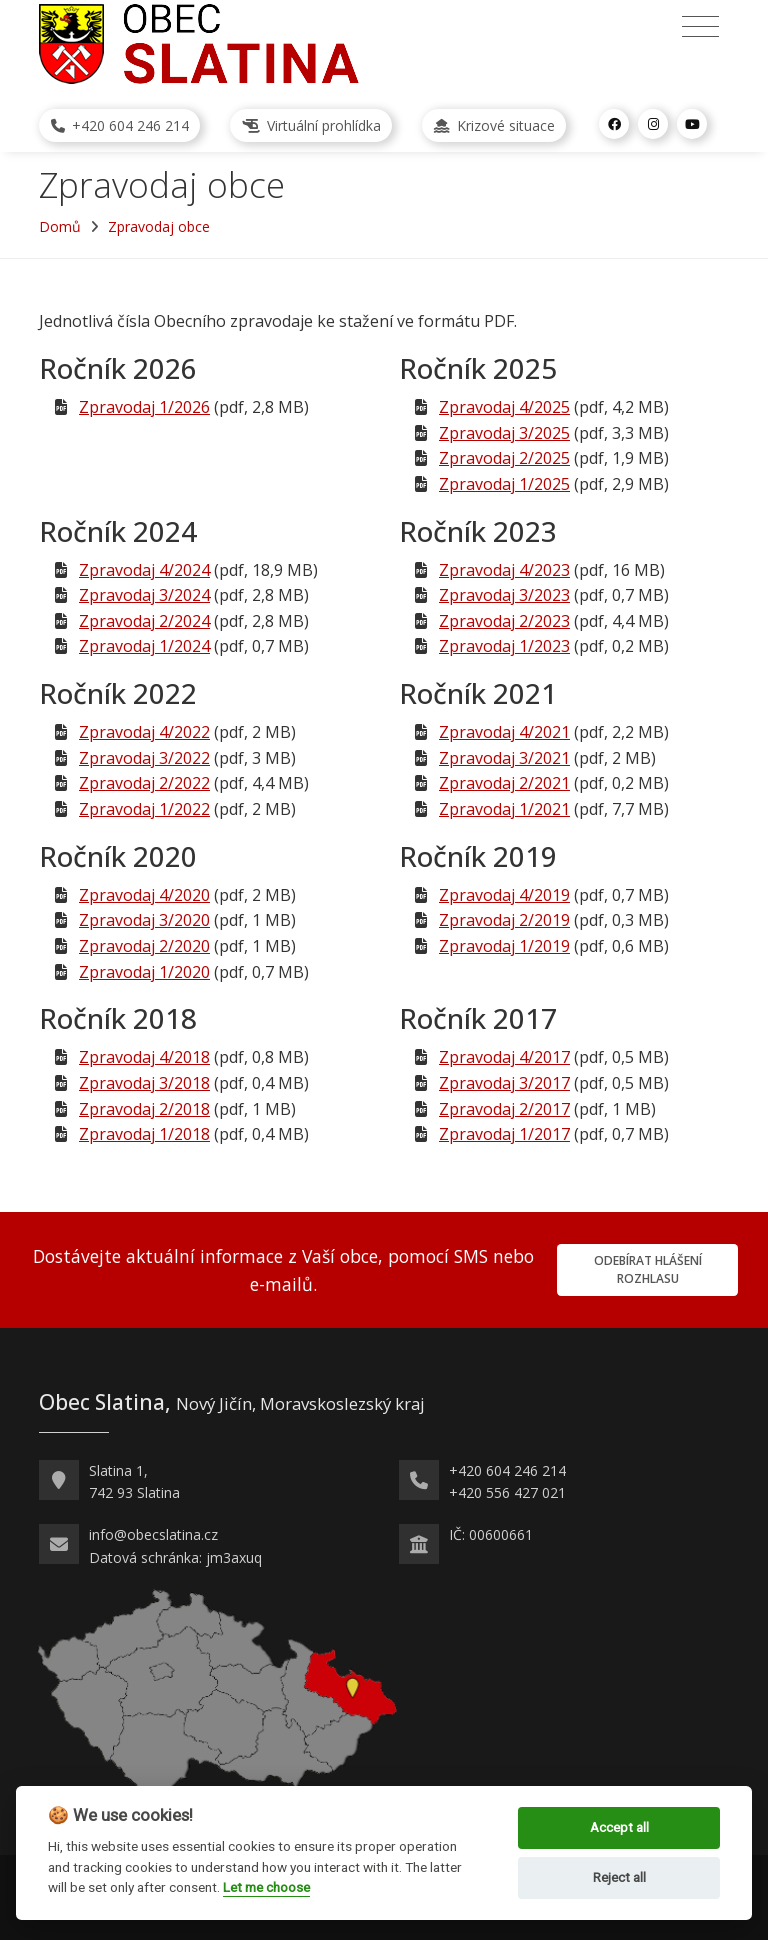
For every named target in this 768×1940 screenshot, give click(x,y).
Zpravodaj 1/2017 (504, 1134)
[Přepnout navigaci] (700, 27)
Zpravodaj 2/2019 (504, 920)
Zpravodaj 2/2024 (144, 621)
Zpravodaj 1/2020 (144, 972)
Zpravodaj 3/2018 (144, 1083)
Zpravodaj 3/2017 (504, 1083)
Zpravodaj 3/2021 (504, 758)
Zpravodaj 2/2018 (144, 1109)
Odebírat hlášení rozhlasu (648, 1269)
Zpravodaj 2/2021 (504, 783)
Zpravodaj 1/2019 (504, 946)
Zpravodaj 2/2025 (504, 458)
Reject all (619, 1877)
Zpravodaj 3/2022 (144, 758)
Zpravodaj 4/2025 (504, 407)
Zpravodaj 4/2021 (504, 732)
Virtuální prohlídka (311, 125)
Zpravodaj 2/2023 (504, 621)
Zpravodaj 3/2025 (504, 433)
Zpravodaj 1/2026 (144, 407)
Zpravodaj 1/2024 (144, 646)
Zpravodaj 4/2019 (504, 895)
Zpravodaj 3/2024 (144, 595)
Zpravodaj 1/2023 (504, 646)
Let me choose (266, 1887)
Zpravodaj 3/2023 (504, 595)
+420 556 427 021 (507, 1492)
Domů (60, 226)
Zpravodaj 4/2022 (144, 732)
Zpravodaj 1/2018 (144, 1134)
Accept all (619, 1827)
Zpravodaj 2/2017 (504, 1109)
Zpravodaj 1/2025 (504, 484)
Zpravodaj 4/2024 (144, 570)
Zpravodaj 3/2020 (144, 920)
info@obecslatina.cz (153, 1534)
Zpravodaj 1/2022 (144, 809)
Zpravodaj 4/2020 (144, 895)
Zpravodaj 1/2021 (504, 809)
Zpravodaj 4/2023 (504, 570)
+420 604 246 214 (120, 125)
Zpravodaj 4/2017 (504, 1057)
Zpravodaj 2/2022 (144, 783)
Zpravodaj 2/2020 (144, 946)
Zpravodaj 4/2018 (144, 1057)
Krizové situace (494, 125)
